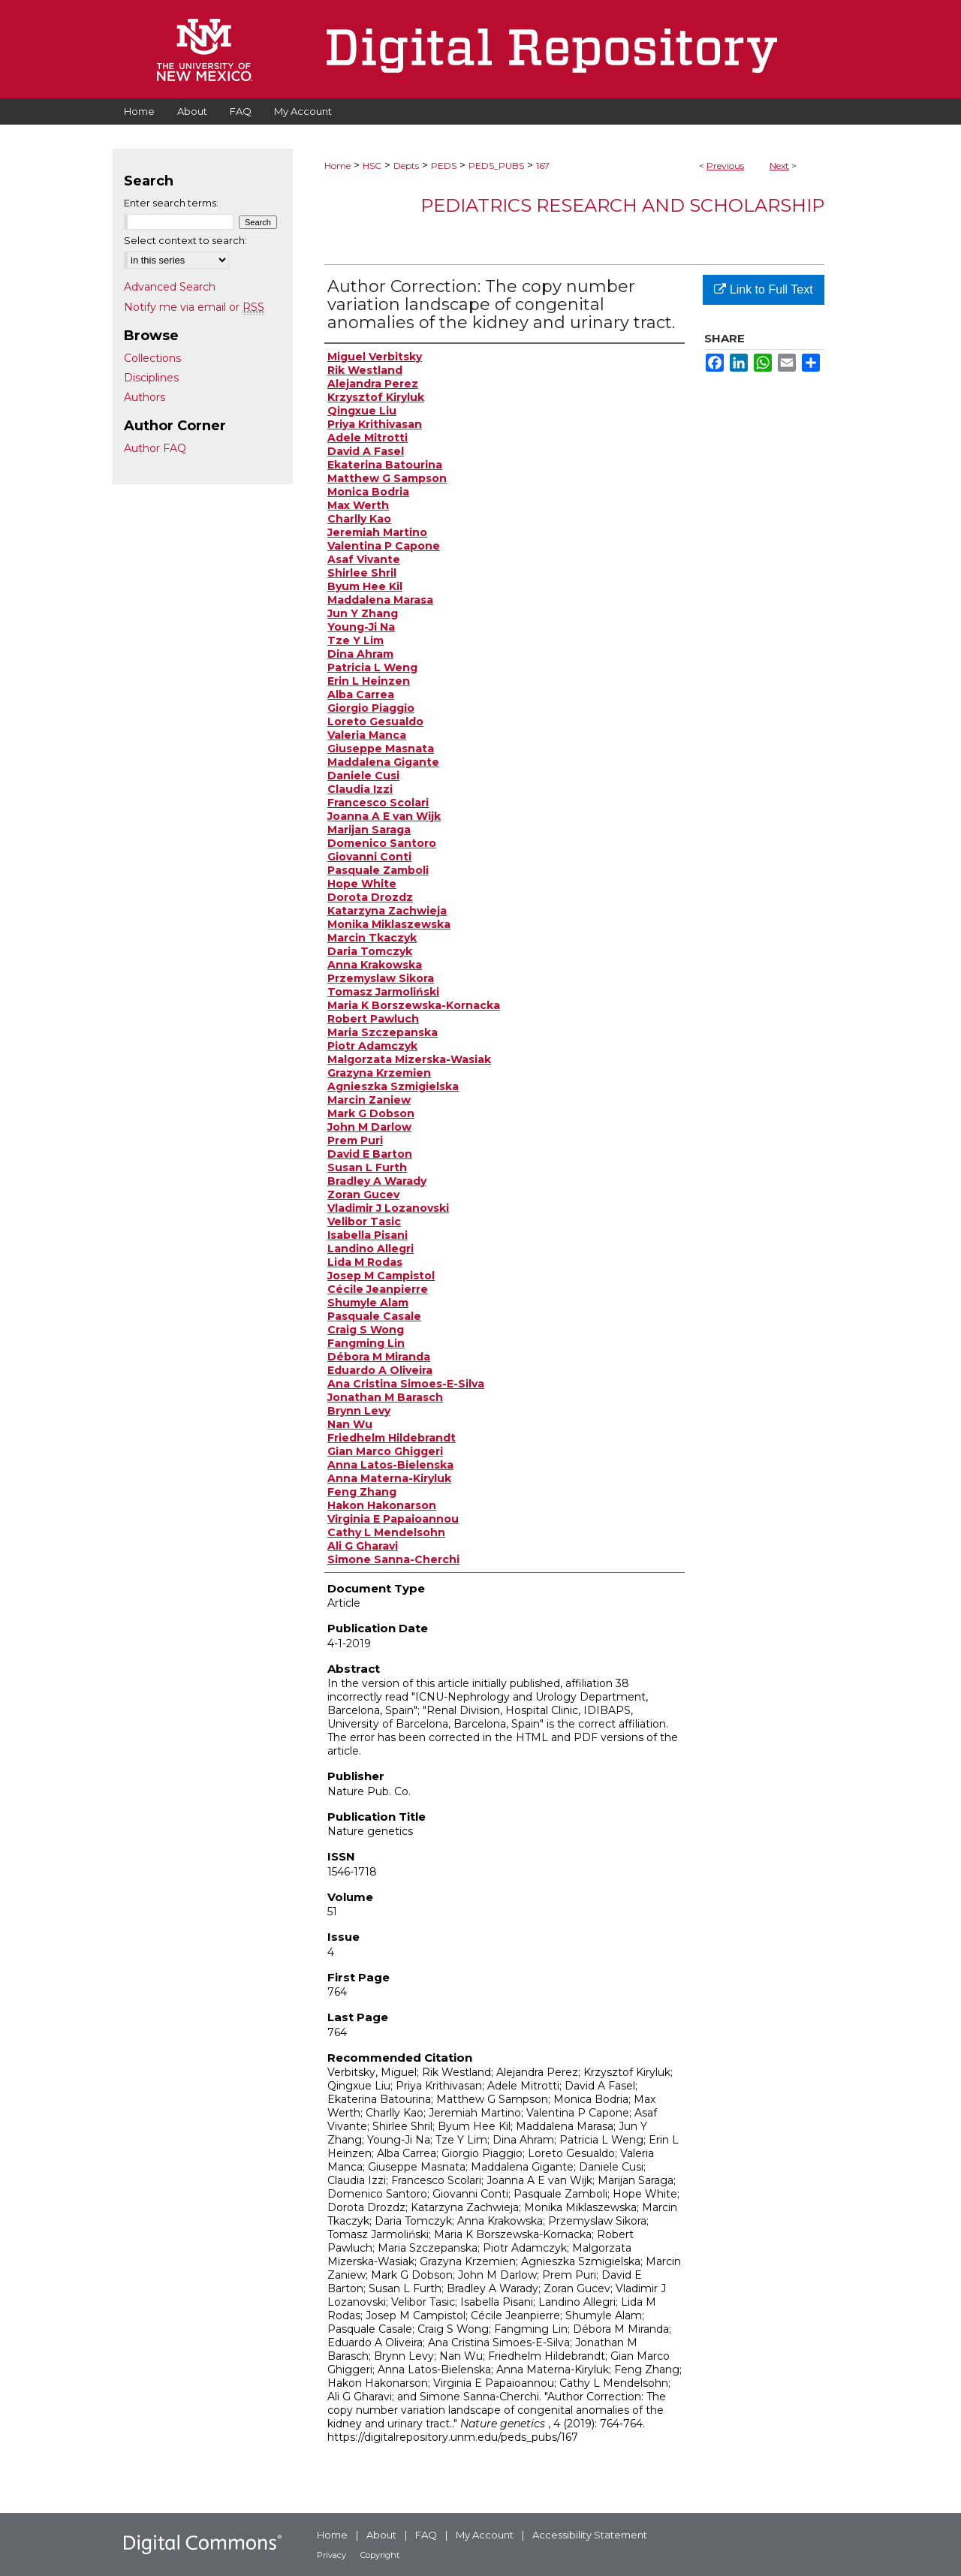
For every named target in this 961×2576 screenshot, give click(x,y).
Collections (152, 358)
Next (779, 165)
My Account (485, 2535)
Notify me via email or (194, 307)
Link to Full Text (763, 289)
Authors (144, 397)
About (381, 2535)
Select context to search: (185, 240)
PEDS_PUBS (496, 165)
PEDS (443, 165)
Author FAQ (155, 448)
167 (543, 165)
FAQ (426, 2535)
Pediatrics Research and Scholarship (622, 205)
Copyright (379, 2555)
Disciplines (151, 377)
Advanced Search (169, 287)
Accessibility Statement (589, 2535)
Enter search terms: (171, 203)
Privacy (331, 2555)
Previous (725, 165)
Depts (406, 165)
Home (337, 165)
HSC (372, 165)
